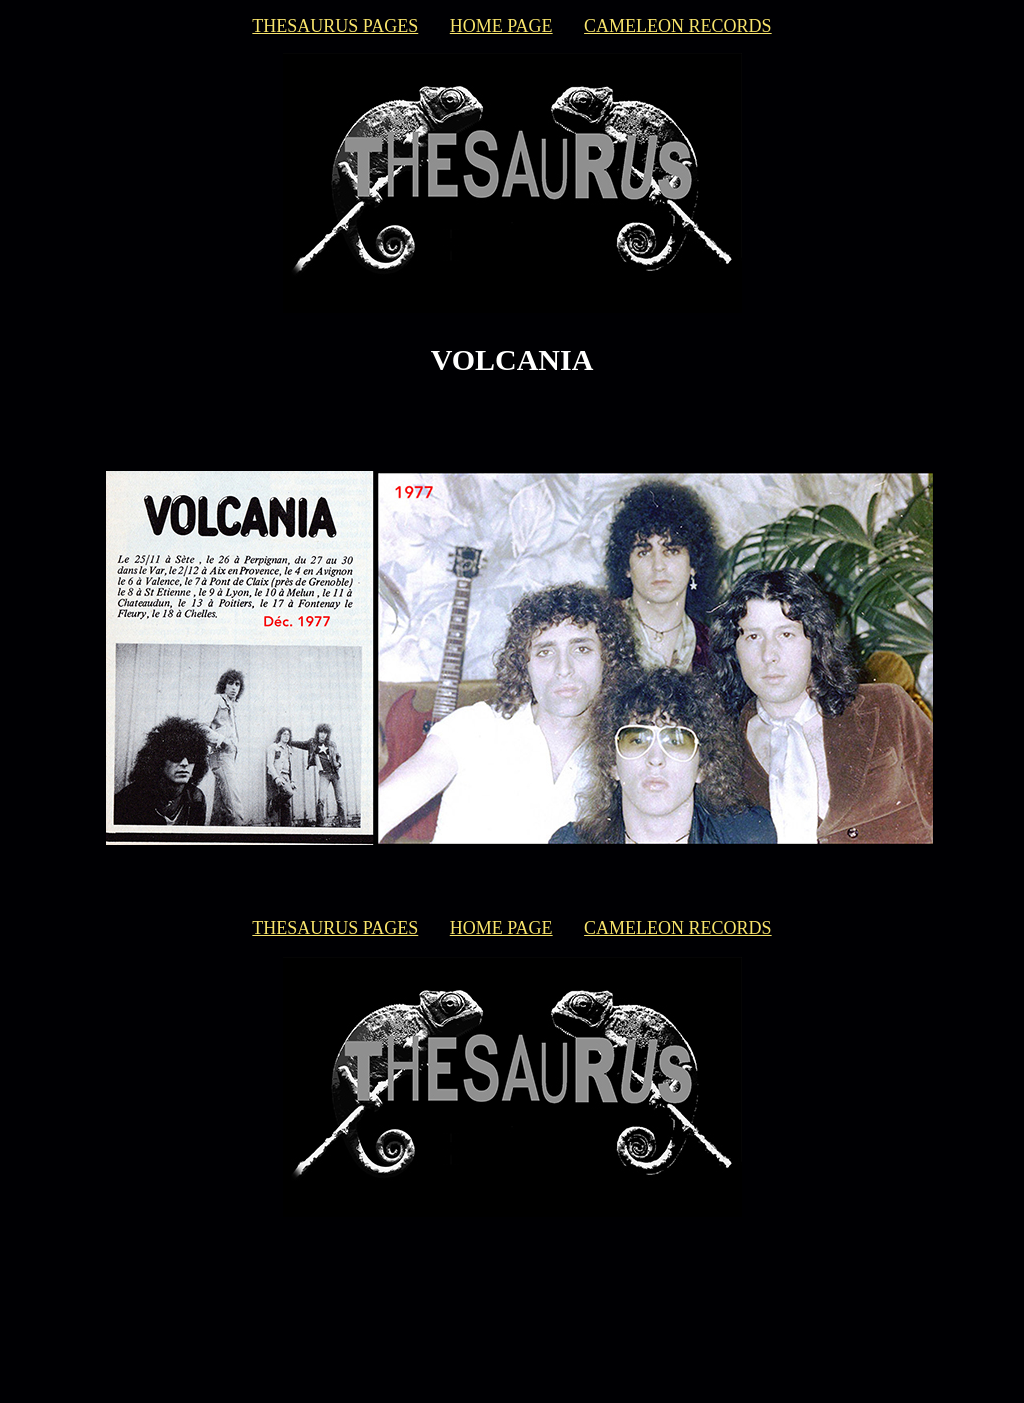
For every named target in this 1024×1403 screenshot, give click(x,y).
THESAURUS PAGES (335, 26)
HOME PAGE (501, 26)
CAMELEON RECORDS (678, 26)
